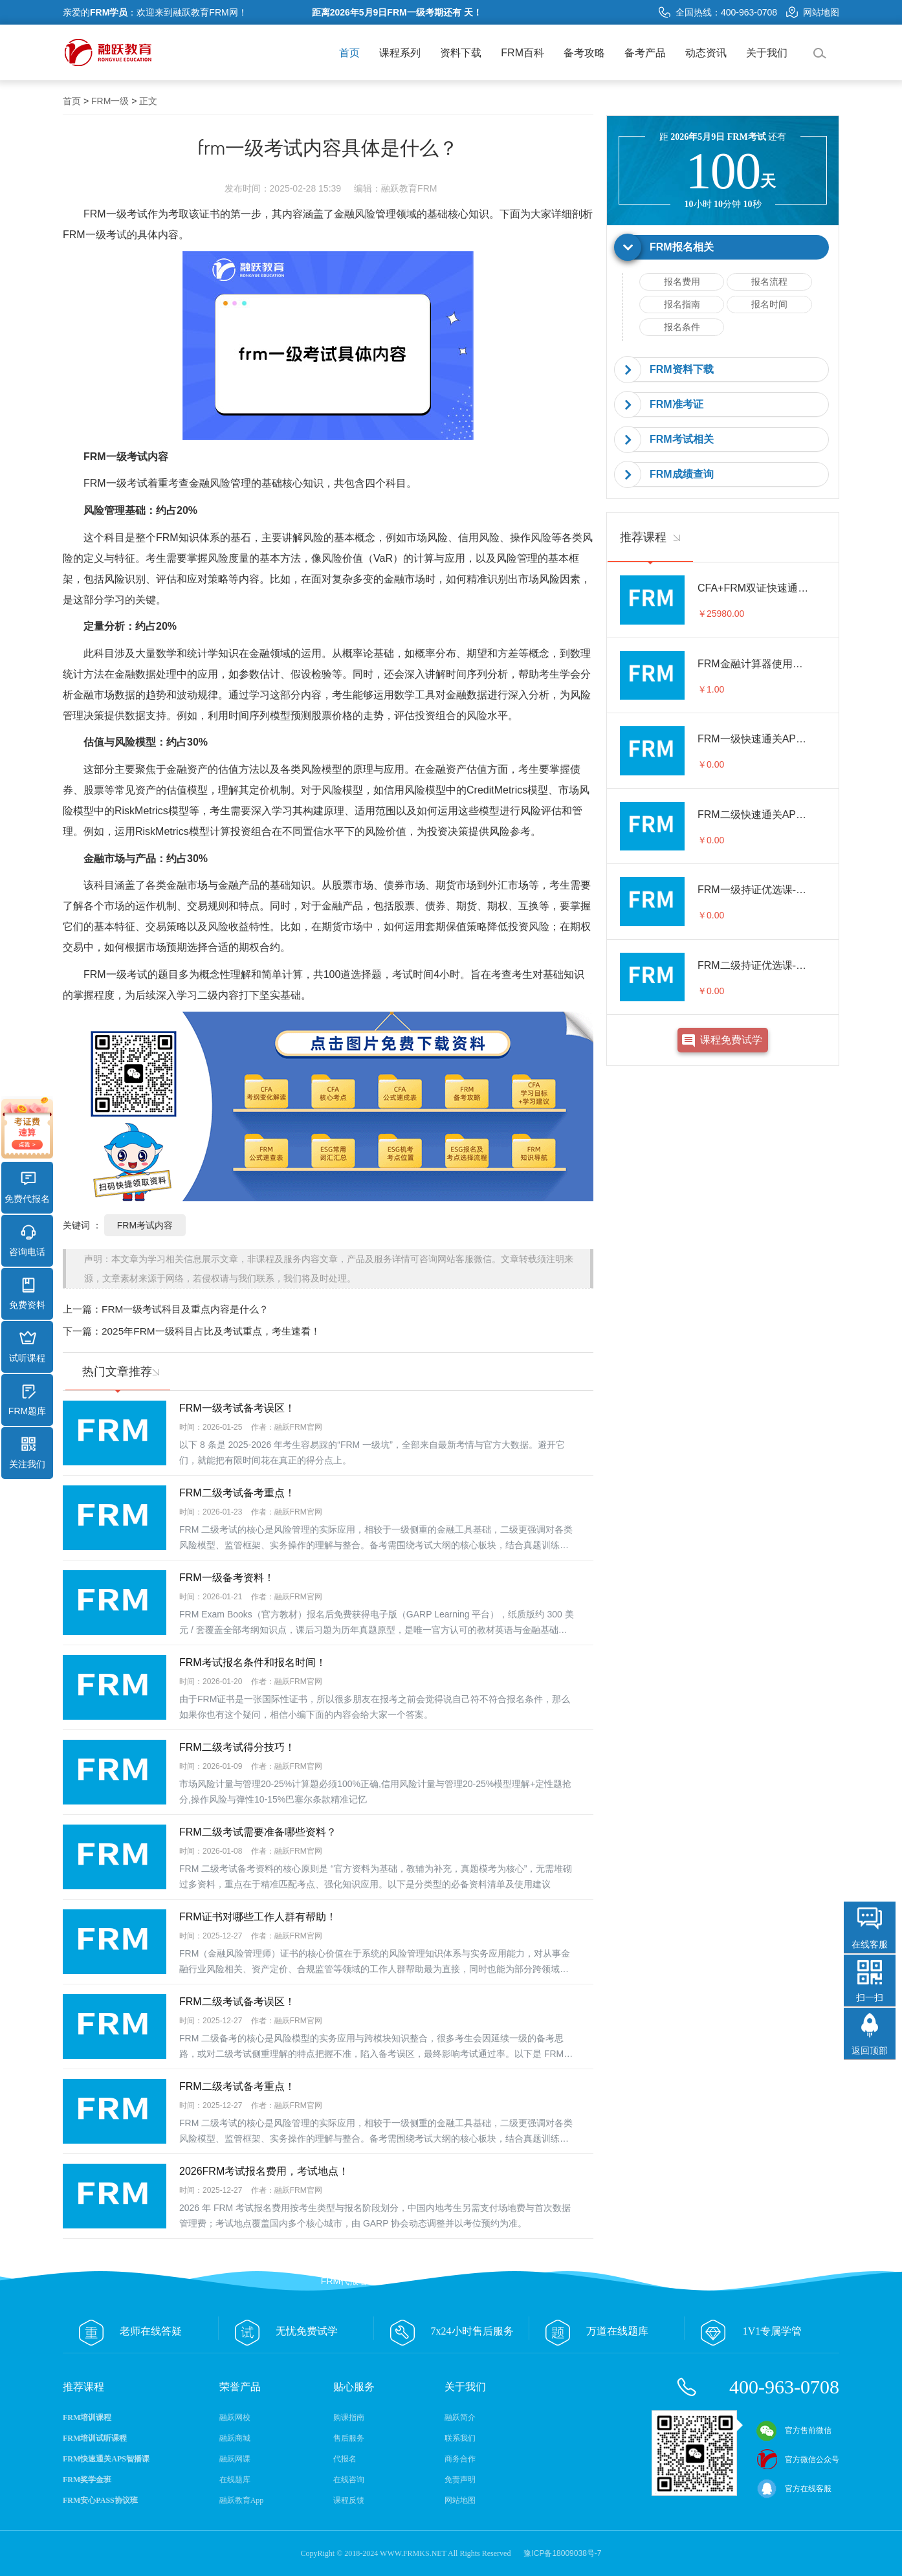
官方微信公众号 (797, 2459)
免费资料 (27, 1294)
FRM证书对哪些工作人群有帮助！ (257, 1916)
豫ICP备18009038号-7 (562, 2553)
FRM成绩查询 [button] (682, 474)
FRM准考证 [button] (676, 404)
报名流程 (769, 281)
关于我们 (766, 52)
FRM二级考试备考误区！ (237, 2001)
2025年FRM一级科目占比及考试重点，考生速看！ (211, 1331)
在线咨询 (348, 2479)
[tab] (723, 247)
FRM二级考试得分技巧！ (237, 1747)
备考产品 (645, 52)
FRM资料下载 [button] (682, 369)
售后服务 (348, 2438)
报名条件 (682, 327)
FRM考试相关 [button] (682, 439)
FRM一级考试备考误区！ (237, 1408)
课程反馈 (348, 2500)
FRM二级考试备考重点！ (237, 1492)
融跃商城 (234, 2438)
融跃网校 (234, 2417)
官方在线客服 (793, 2488)
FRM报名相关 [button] (682, 246)
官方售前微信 (793, 2430)
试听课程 (27, 1347)
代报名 (345, 2458)
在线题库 (234, 2479)
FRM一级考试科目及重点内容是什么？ (185, 1309)
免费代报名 (27, 1187)
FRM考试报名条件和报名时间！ (252, 1662)
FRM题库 (27, 1400)
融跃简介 (460, 2417)
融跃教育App (241, 2500)
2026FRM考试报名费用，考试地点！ (264, 2171)
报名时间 (769, 304)
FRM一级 (110, 101)
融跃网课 (234, 2458)
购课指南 (348, 2417)
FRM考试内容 (145, 1225)
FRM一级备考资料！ (226, 1577)
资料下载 (460, 52)
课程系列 (400, 52)
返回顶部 (870, 2050)
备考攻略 (584, 52)
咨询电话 (27, 1241)
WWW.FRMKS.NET (413, 2553)
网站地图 (812, 12)
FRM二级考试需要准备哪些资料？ (257, 1832)
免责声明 (460, 2479)
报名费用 (682, 281)
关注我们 (27, 1453)
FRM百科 (522, 52)
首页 (349, 52)
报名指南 (682, 304)
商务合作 (460, 2458)
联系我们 (460, 2438)
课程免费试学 (731, 1039)
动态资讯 (706, 52)
